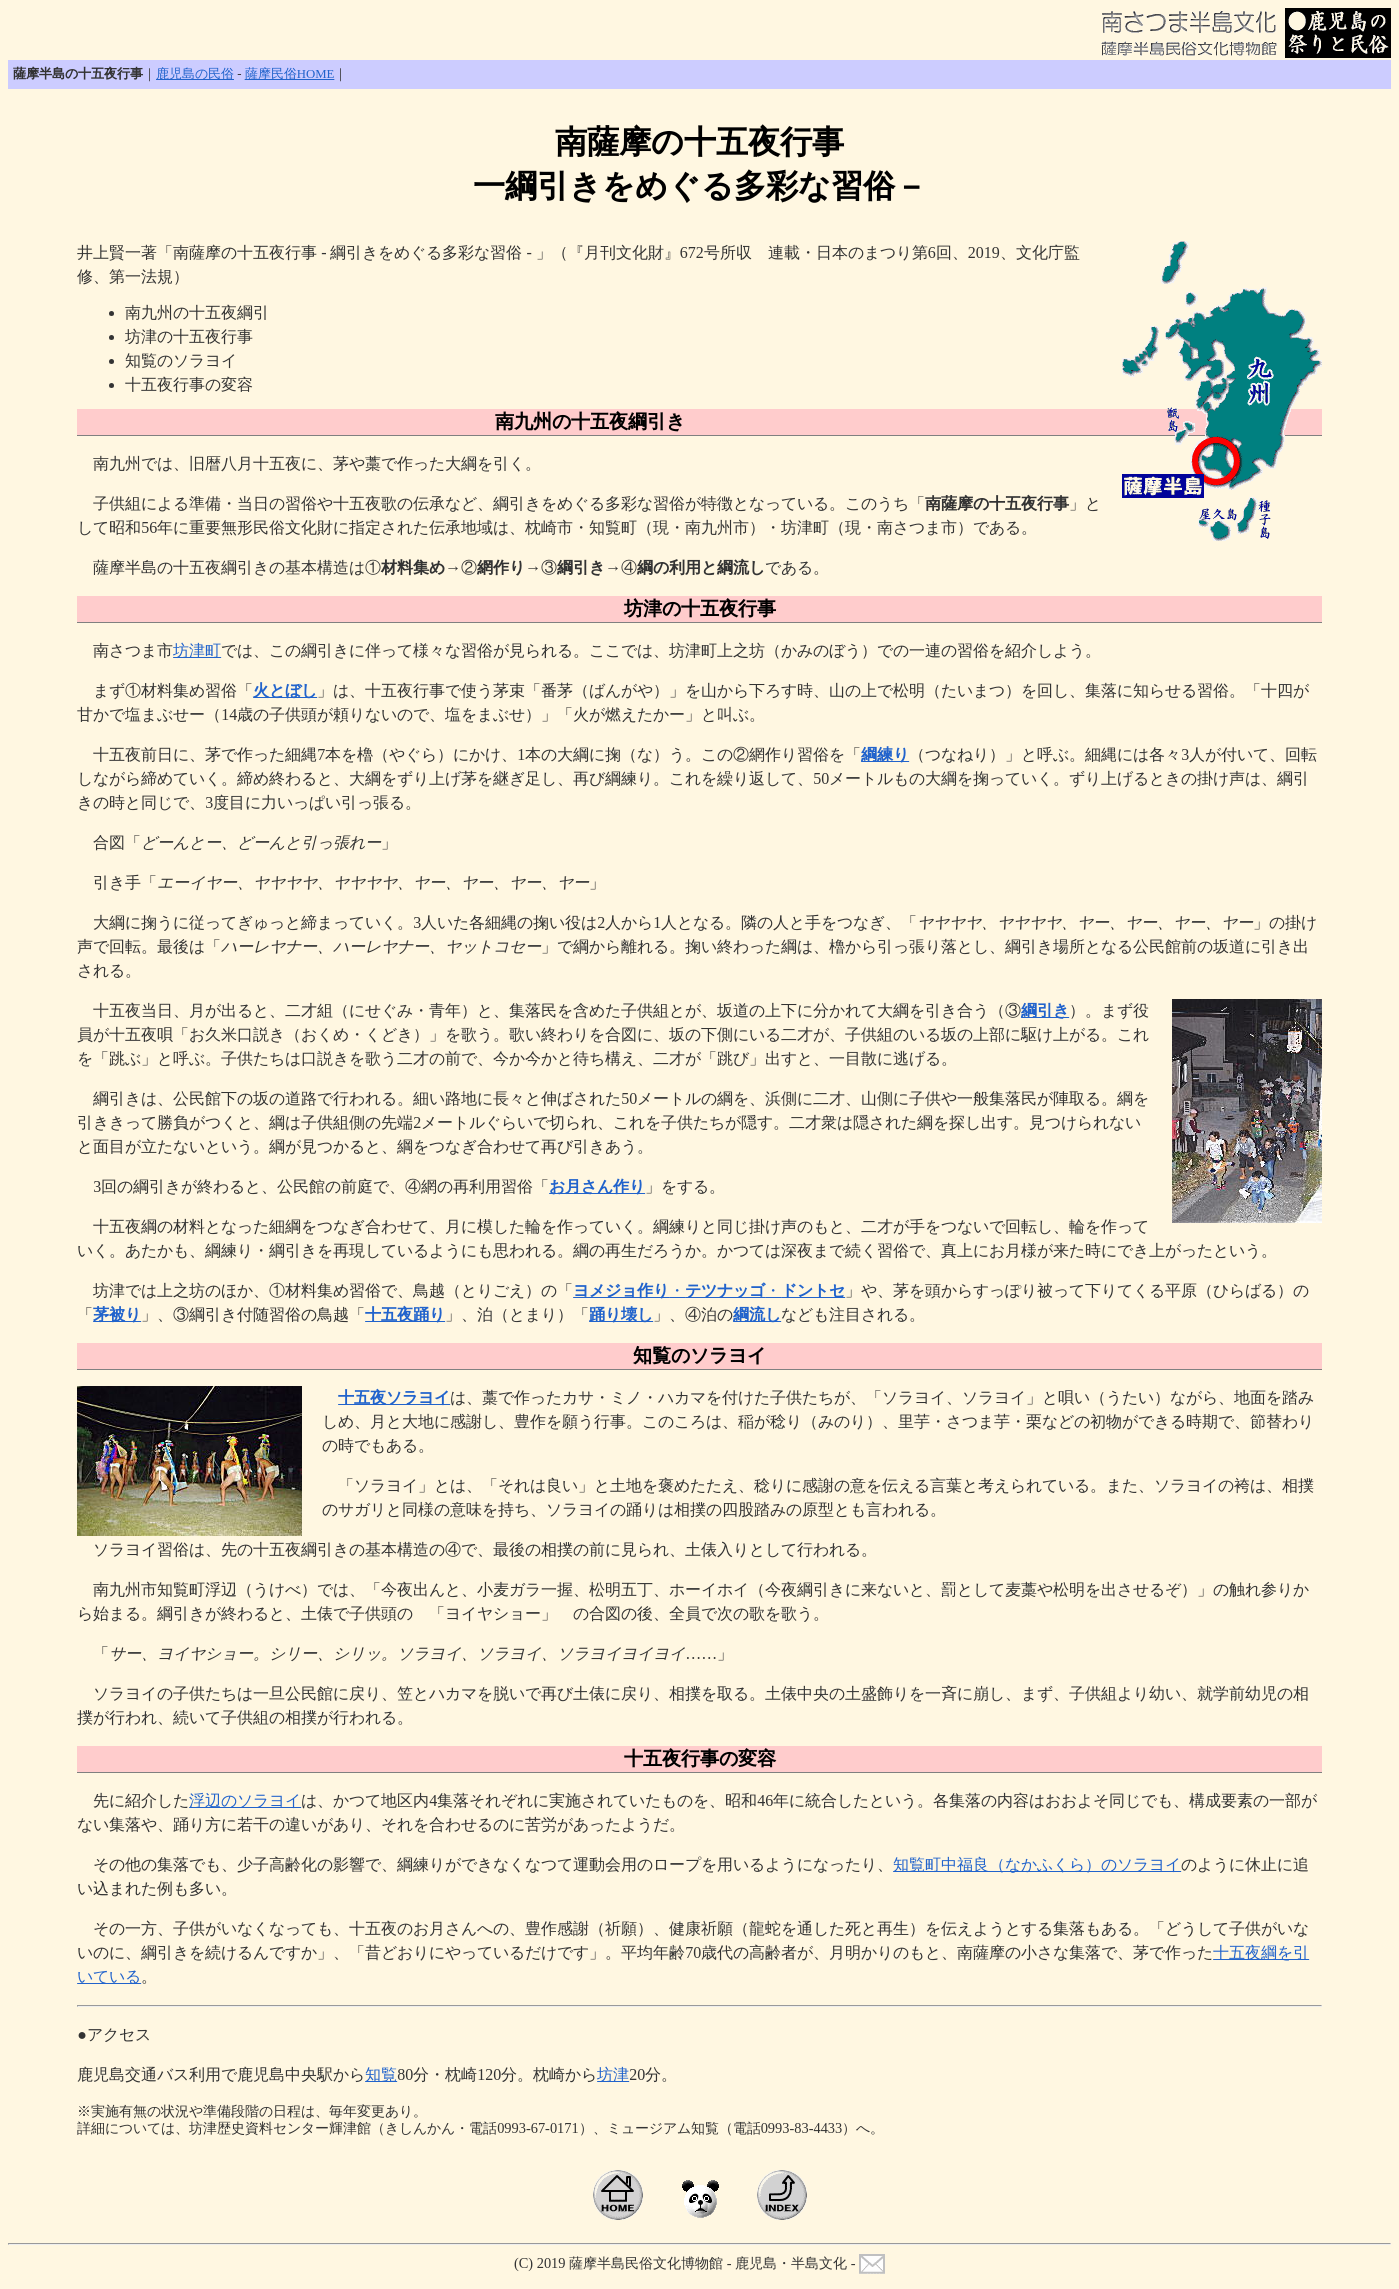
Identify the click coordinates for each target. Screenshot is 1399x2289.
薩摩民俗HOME (290, 74)
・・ (709, 1290)
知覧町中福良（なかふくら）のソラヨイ (1037, 1864)
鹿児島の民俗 (195, 74)
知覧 (381, 2074)
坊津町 (197, 650)
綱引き (1045, 1010)
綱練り (885, 754)
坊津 (613, 2074)
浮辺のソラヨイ (245, 1800)
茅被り (117, 1314)
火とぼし (285, 690)
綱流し (757, 1314)
